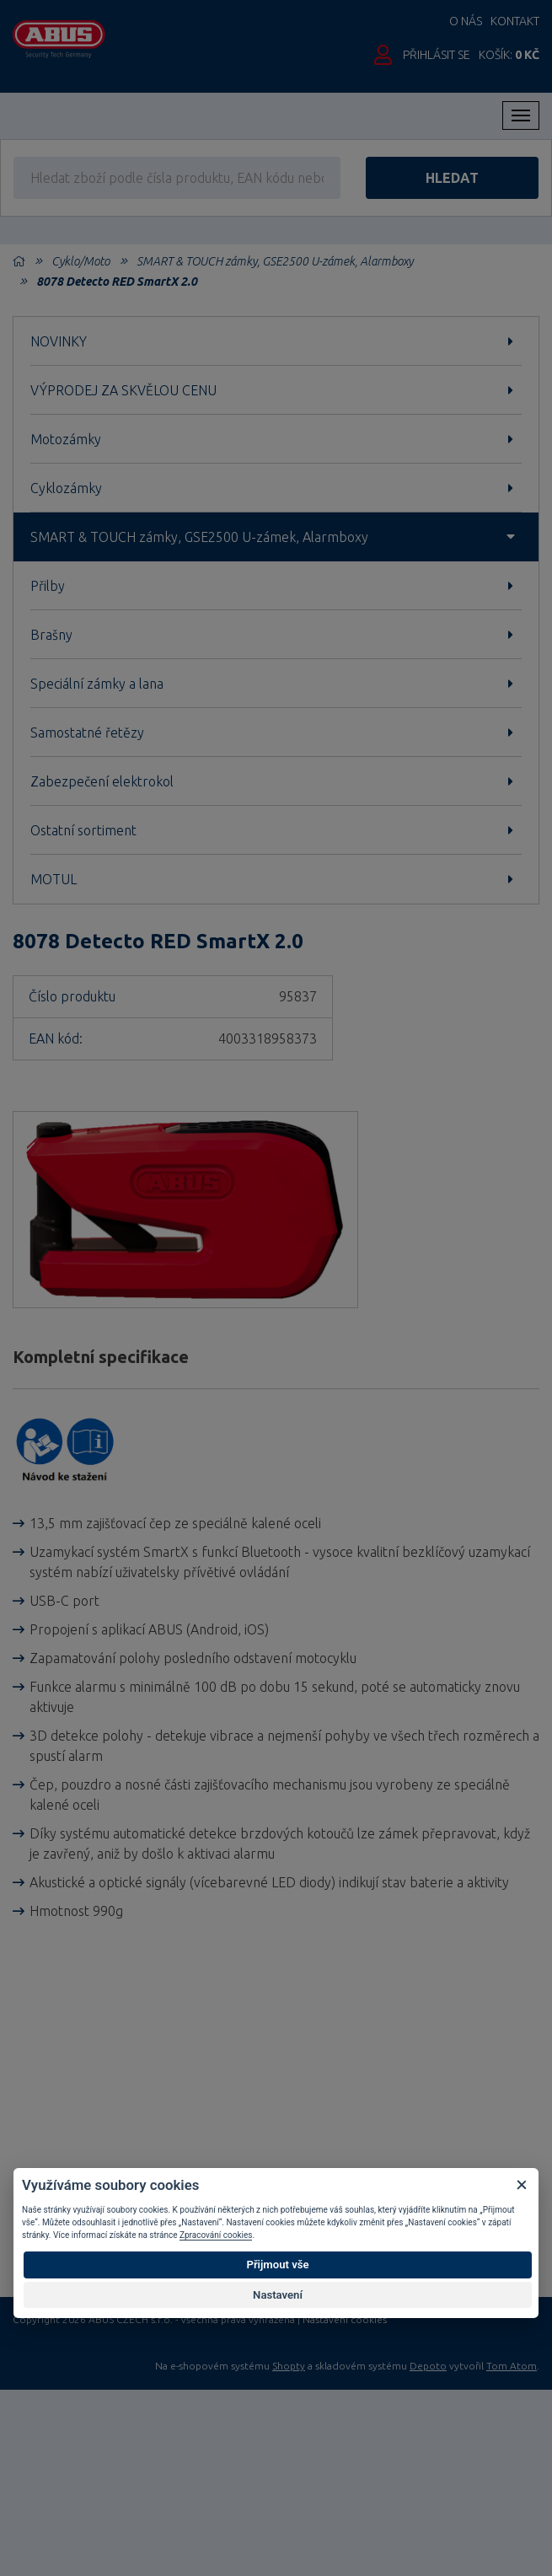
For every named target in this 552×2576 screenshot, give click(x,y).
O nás (465, 21)
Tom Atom (511, 2365)
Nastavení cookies (345, 2320)
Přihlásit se (436, 55)
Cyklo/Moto (80, 261)
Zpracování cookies (216, 2235)
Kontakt (514, 21)
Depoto (428, 2365)
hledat (452, 177)
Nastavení (278, 2295)
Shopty (288, 2365)
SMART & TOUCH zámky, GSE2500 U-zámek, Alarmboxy (275, 261)
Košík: (509, 55)
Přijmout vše (277, 2264)
